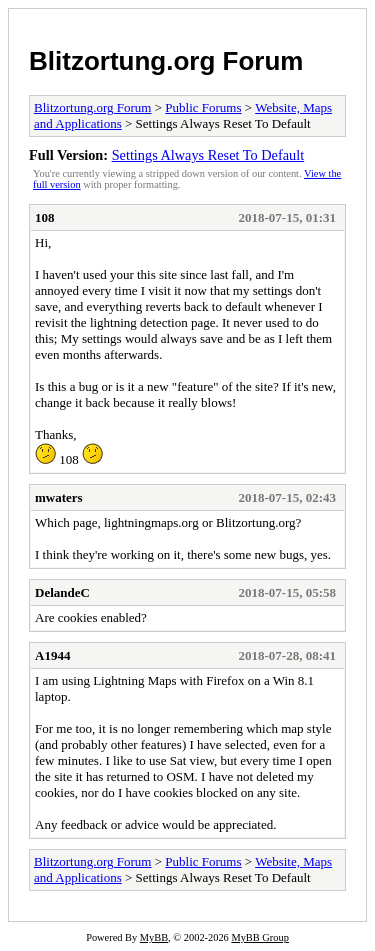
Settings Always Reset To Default (208, 155)
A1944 (52, 655)
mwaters (59, 497)
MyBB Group (259, 937)
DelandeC (62, 592)
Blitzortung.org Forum (166, 61)
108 (45, 217)
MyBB (154, 937)
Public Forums (203, 107)
